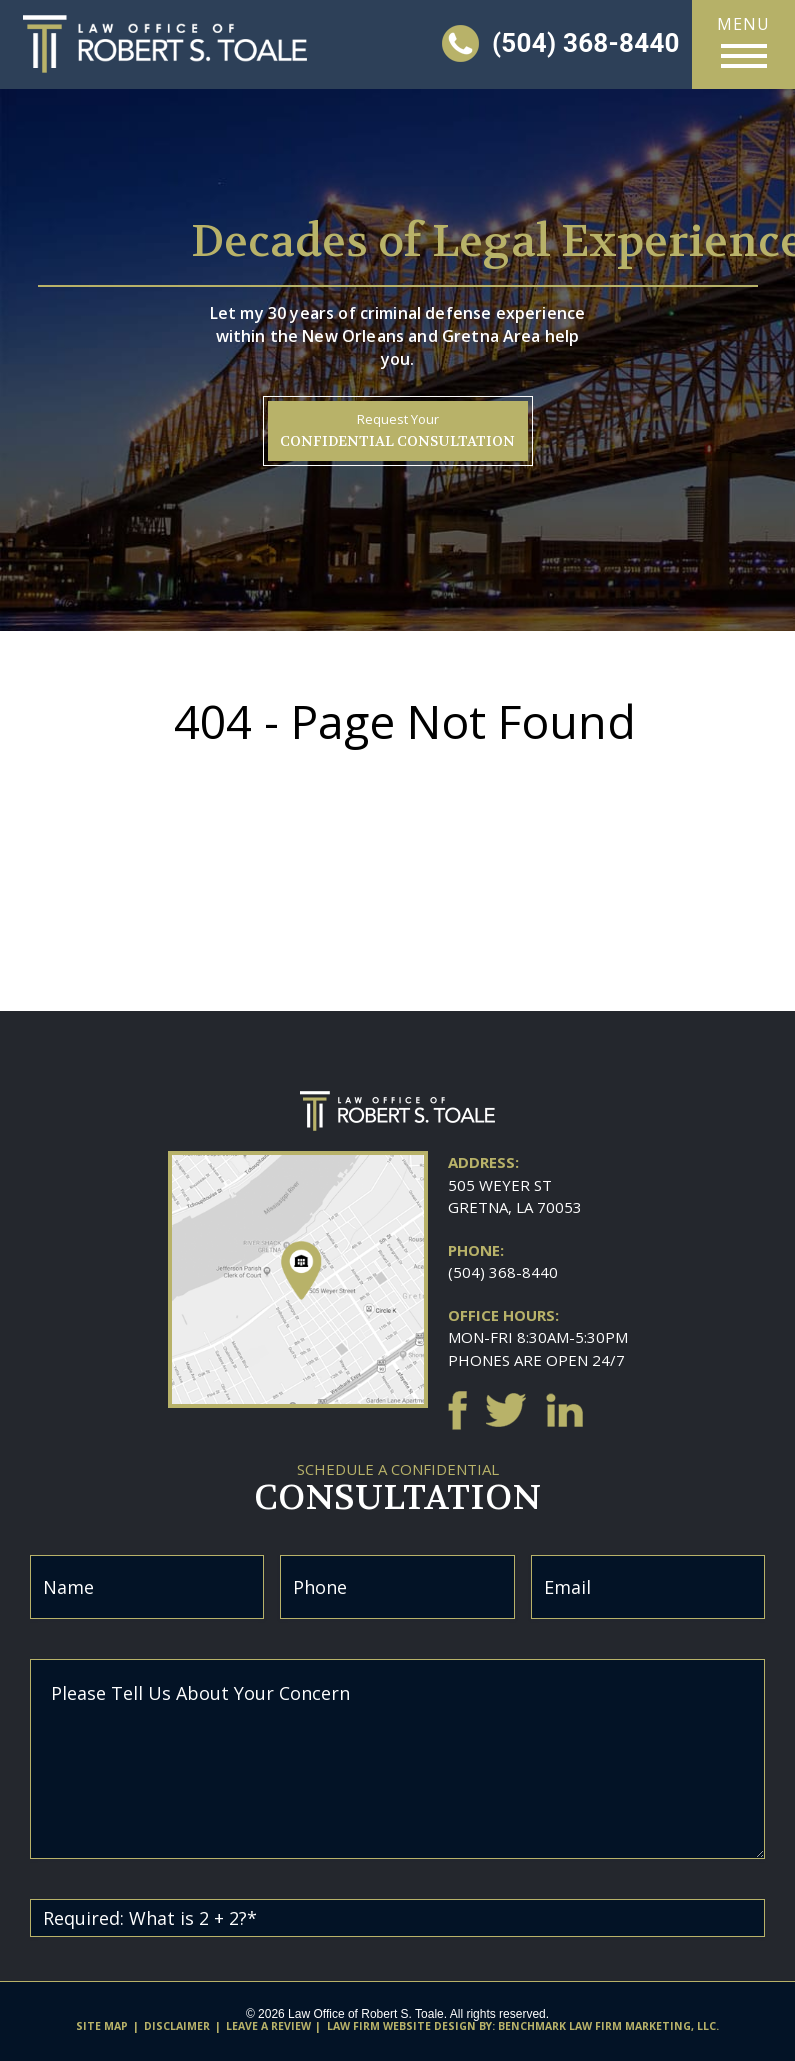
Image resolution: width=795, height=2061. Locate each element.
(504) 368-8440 (503, 1272)
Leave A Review (268, 2026)
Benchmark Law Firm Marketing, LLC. (608, 2026)
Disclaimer (177, 2026)
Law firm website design (401, 2026)
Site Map (102, 2026)
